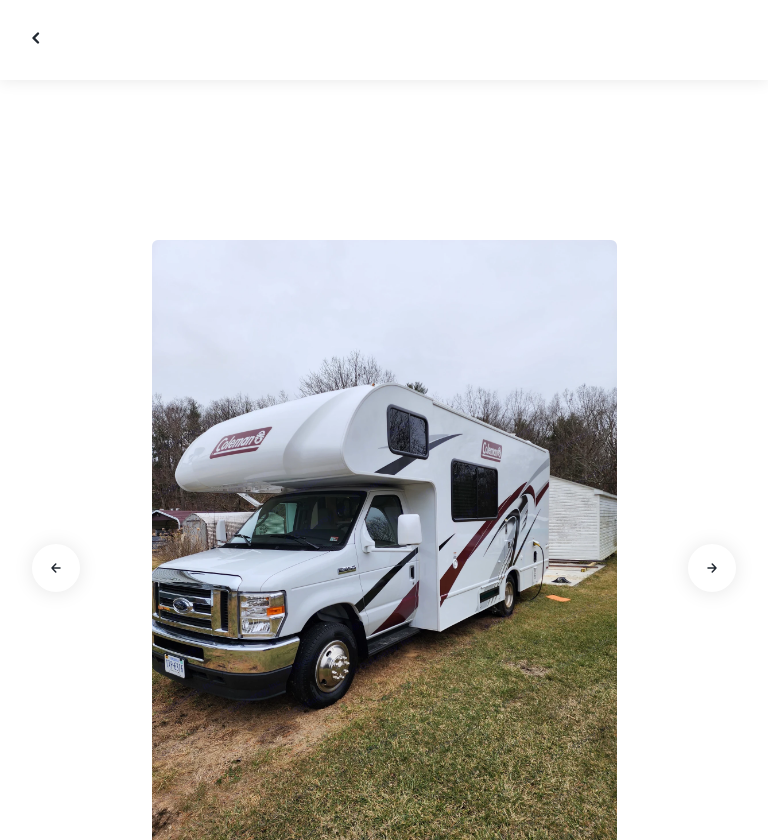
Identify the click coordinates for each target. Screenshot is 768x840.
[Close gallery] (38, 38)
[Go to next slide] (712, 568)
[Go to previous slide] (56, 568)
